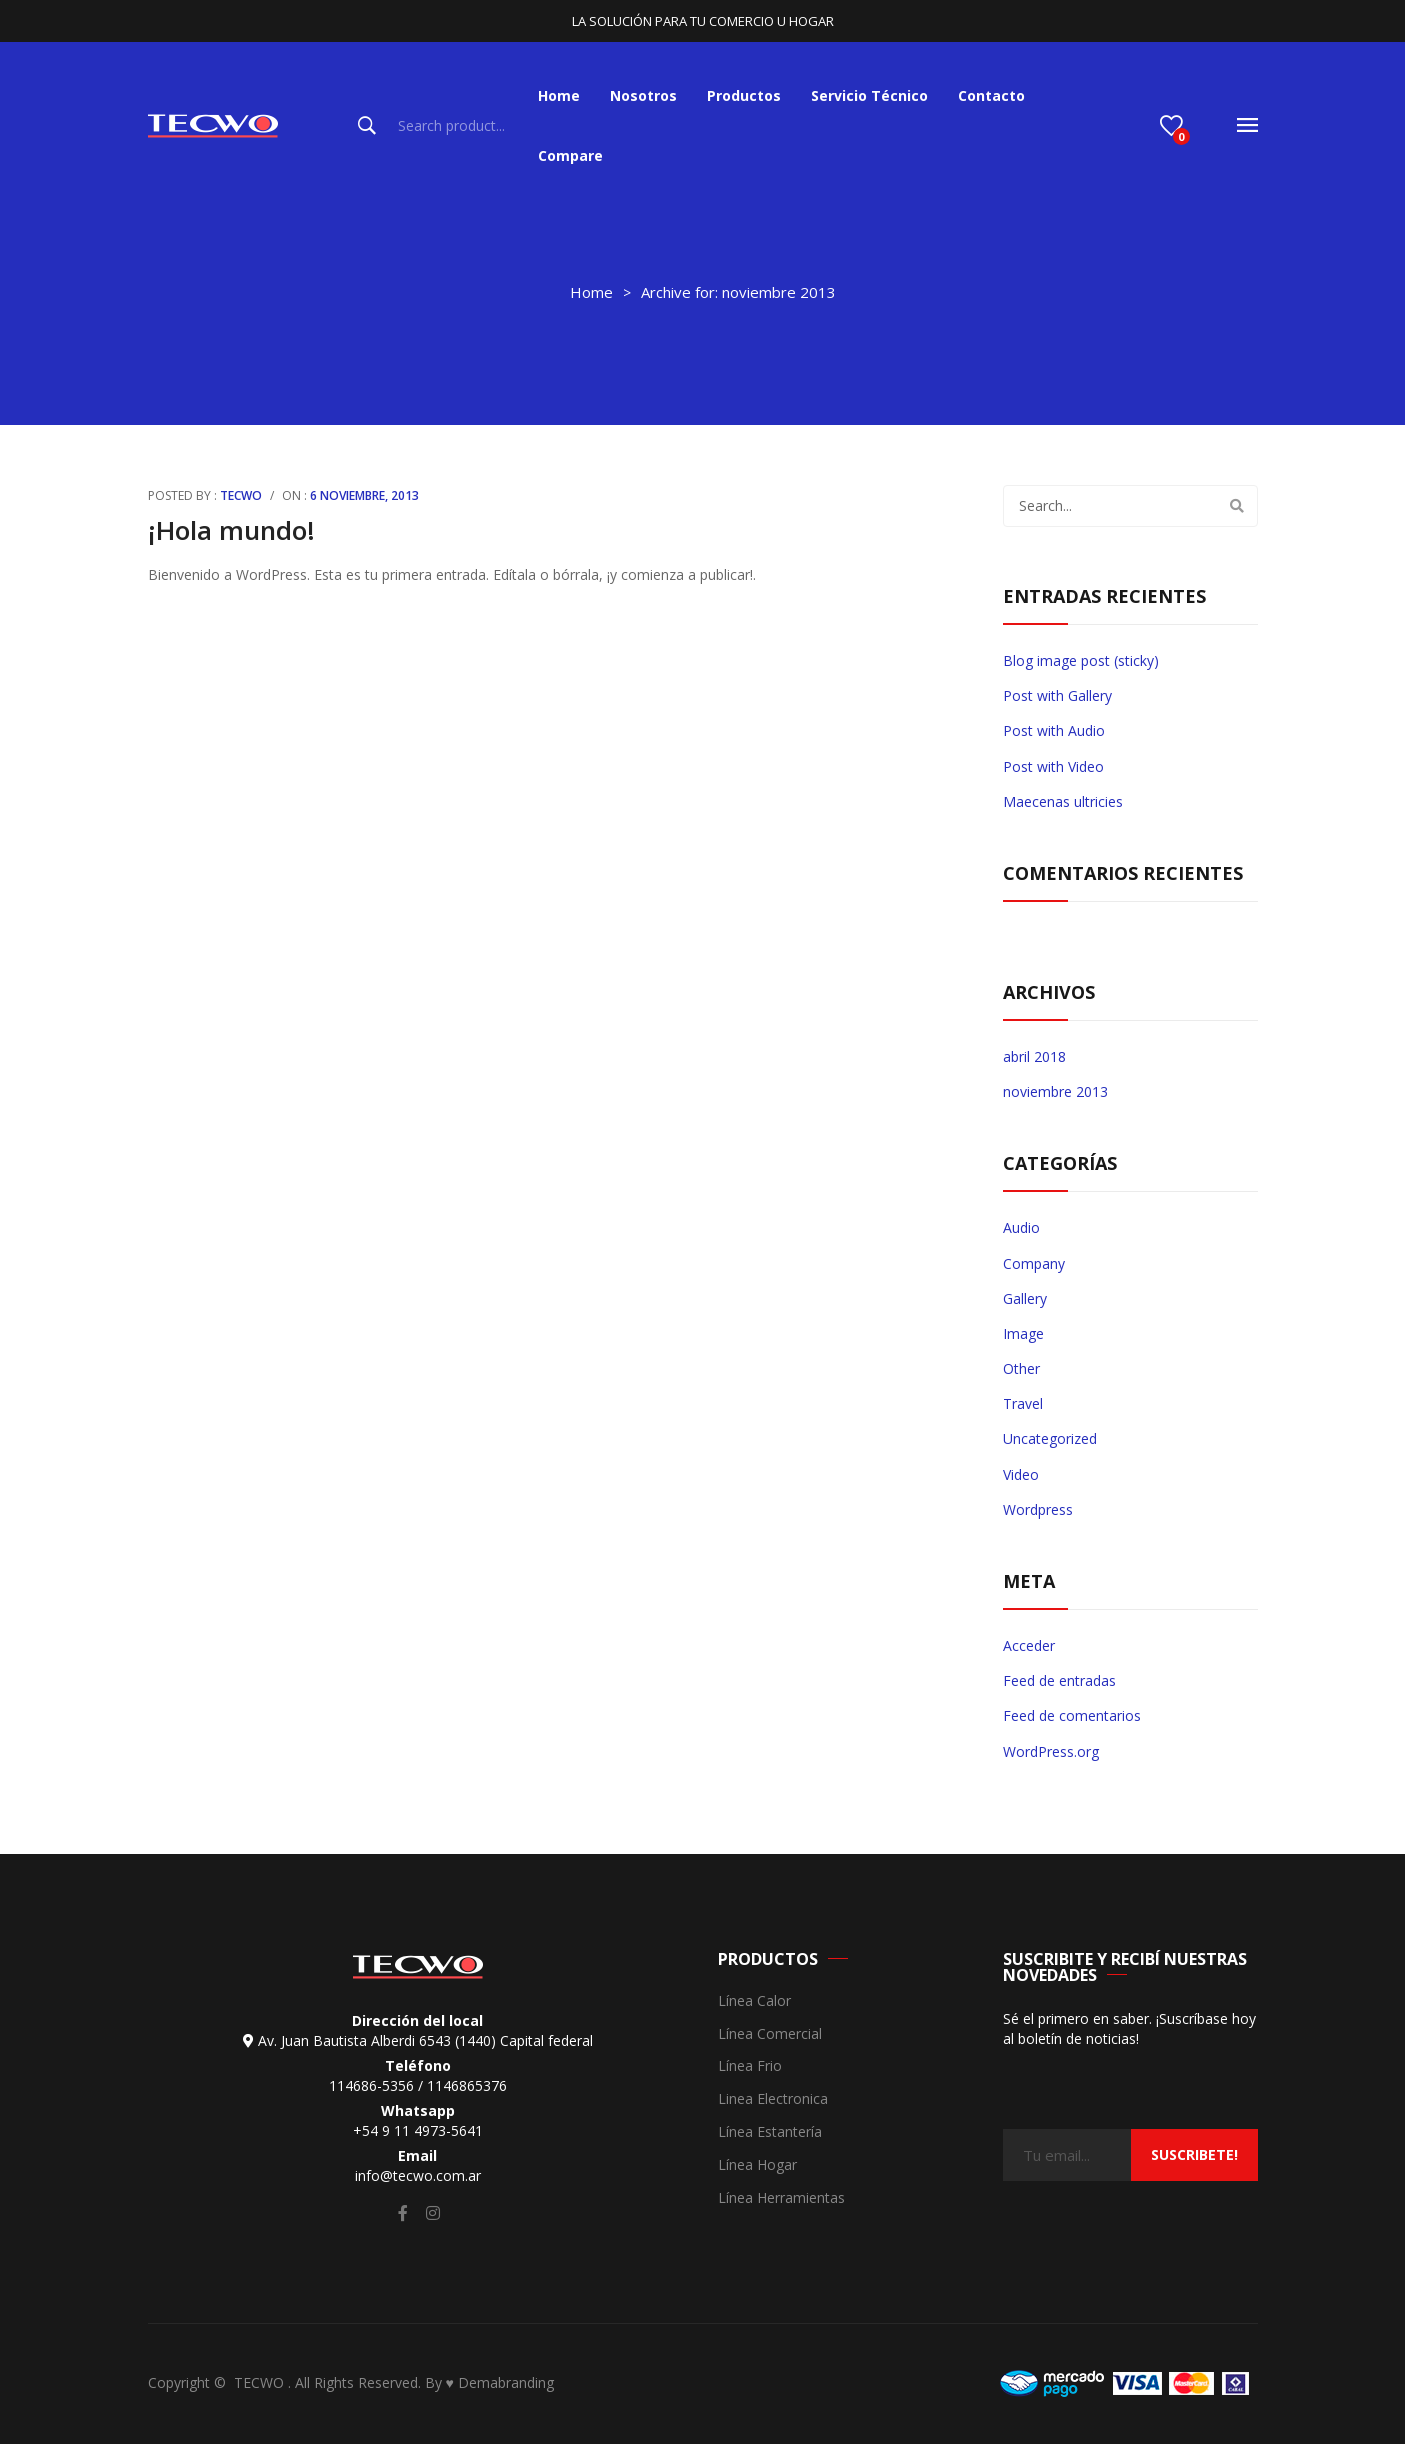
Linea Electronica (773, 2099)
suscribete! (1194, 2154)
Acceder (1029, 1645)
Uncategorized (1050, 1438)
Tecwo (241, 495)
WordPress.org (1051, 1751)
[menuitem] (559, 96)
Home (591, 292)
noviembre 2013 (1055, 1091)
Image (1023, 1333)
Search (367, 126)
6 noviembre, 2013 (364, 495)
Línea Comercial (770, 2034)
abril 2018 (1034, 1056)
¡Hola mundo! (231, 530)
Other (1021, 1368)
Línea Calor (754, 2001)
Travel (1023, 1403)
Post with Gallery (1057, 695)
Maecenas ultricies (1063, 801)
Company (1034, 1263)
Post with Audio (1054, 730)
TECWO (261, 2382)
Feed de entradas (1059, 1680)
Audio (1021, 1227)
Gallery (1025, 1298)
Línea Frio (750, 2066)
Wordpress (1038, 1509)
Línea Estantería (770, 2132)
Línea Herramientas (781, 2198)
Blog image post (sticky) (1081, 660)
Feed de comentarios (1072, 1715)
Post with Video (1053, 766)
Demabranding (506, 2382)
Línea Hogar (757, 2165)
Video (1021, 1474)
